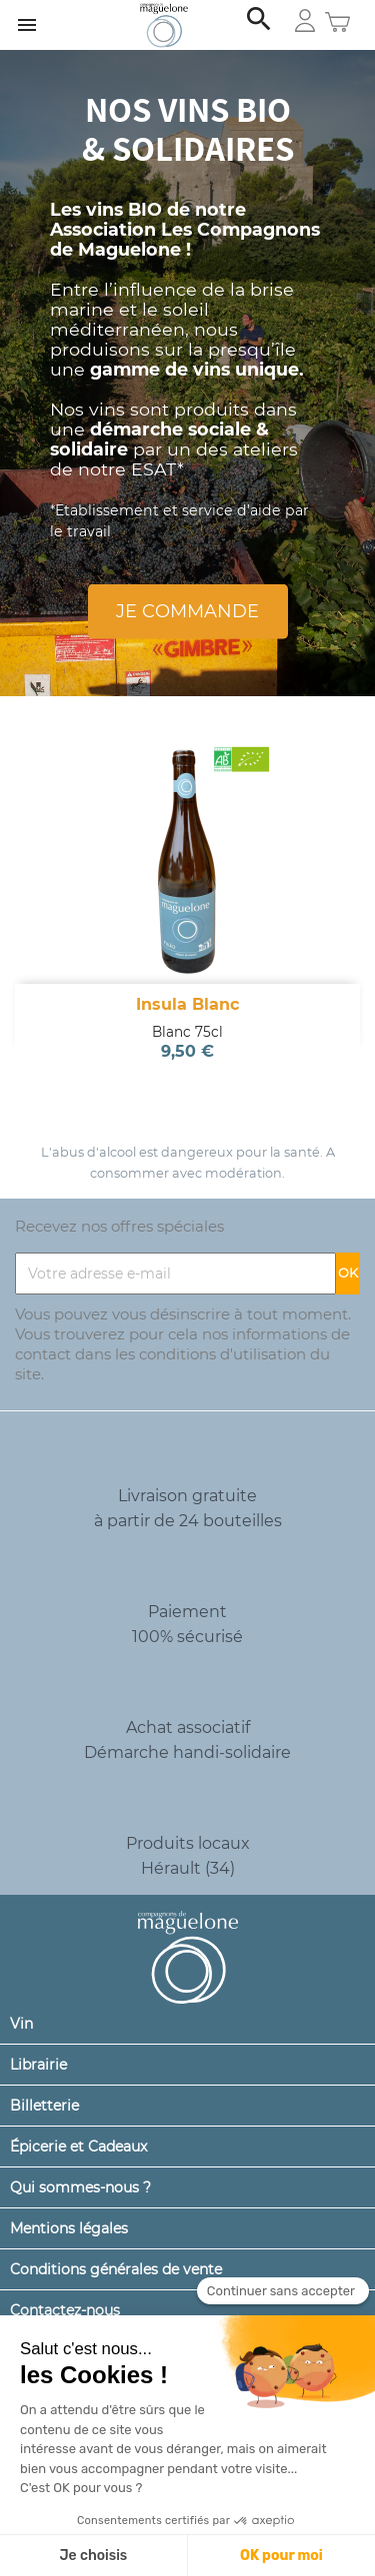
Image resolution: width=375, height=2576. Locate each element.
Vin (21, 2024)
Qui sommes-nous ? (80, 2187)
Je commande (187, 611)
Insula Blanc (187, 1004)
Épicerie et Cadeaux (78, 2146)
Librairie (38, 2065)
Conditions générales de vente (116, 2269)
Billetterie (44, 2106)
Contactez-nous (65, 2310)
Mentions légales (69, 2228)
